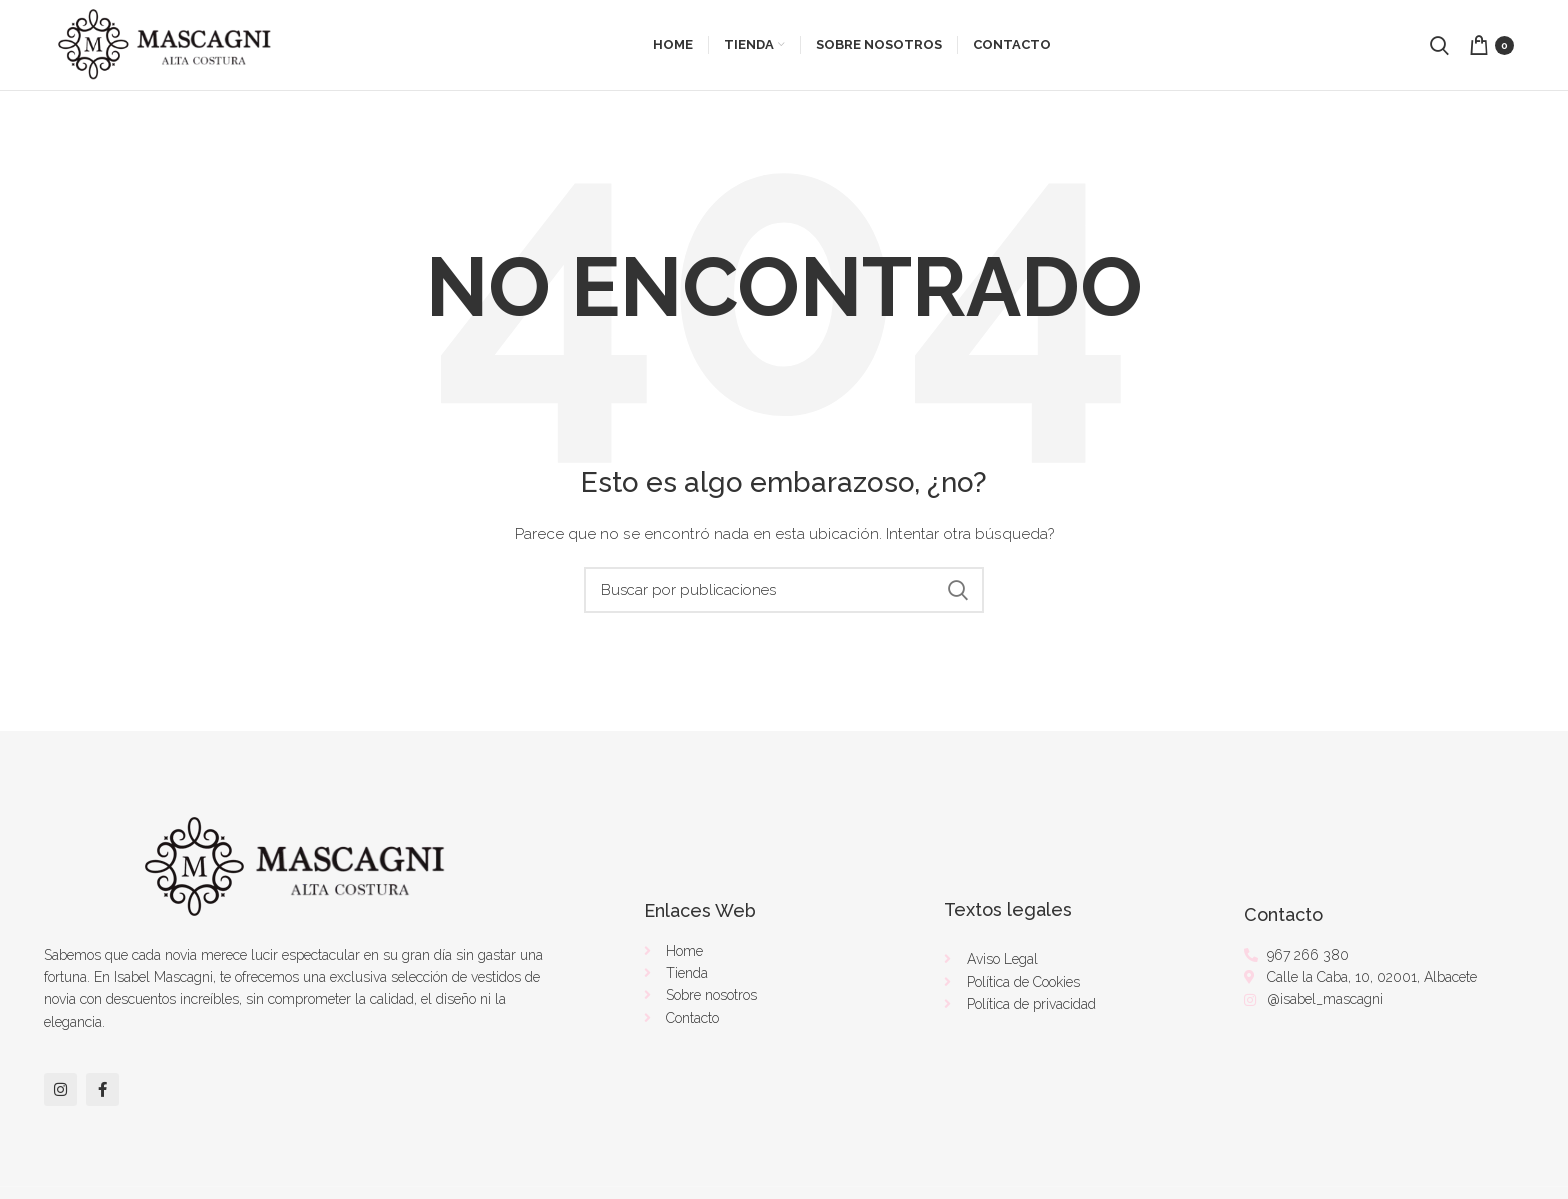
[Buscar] (784, 590)
